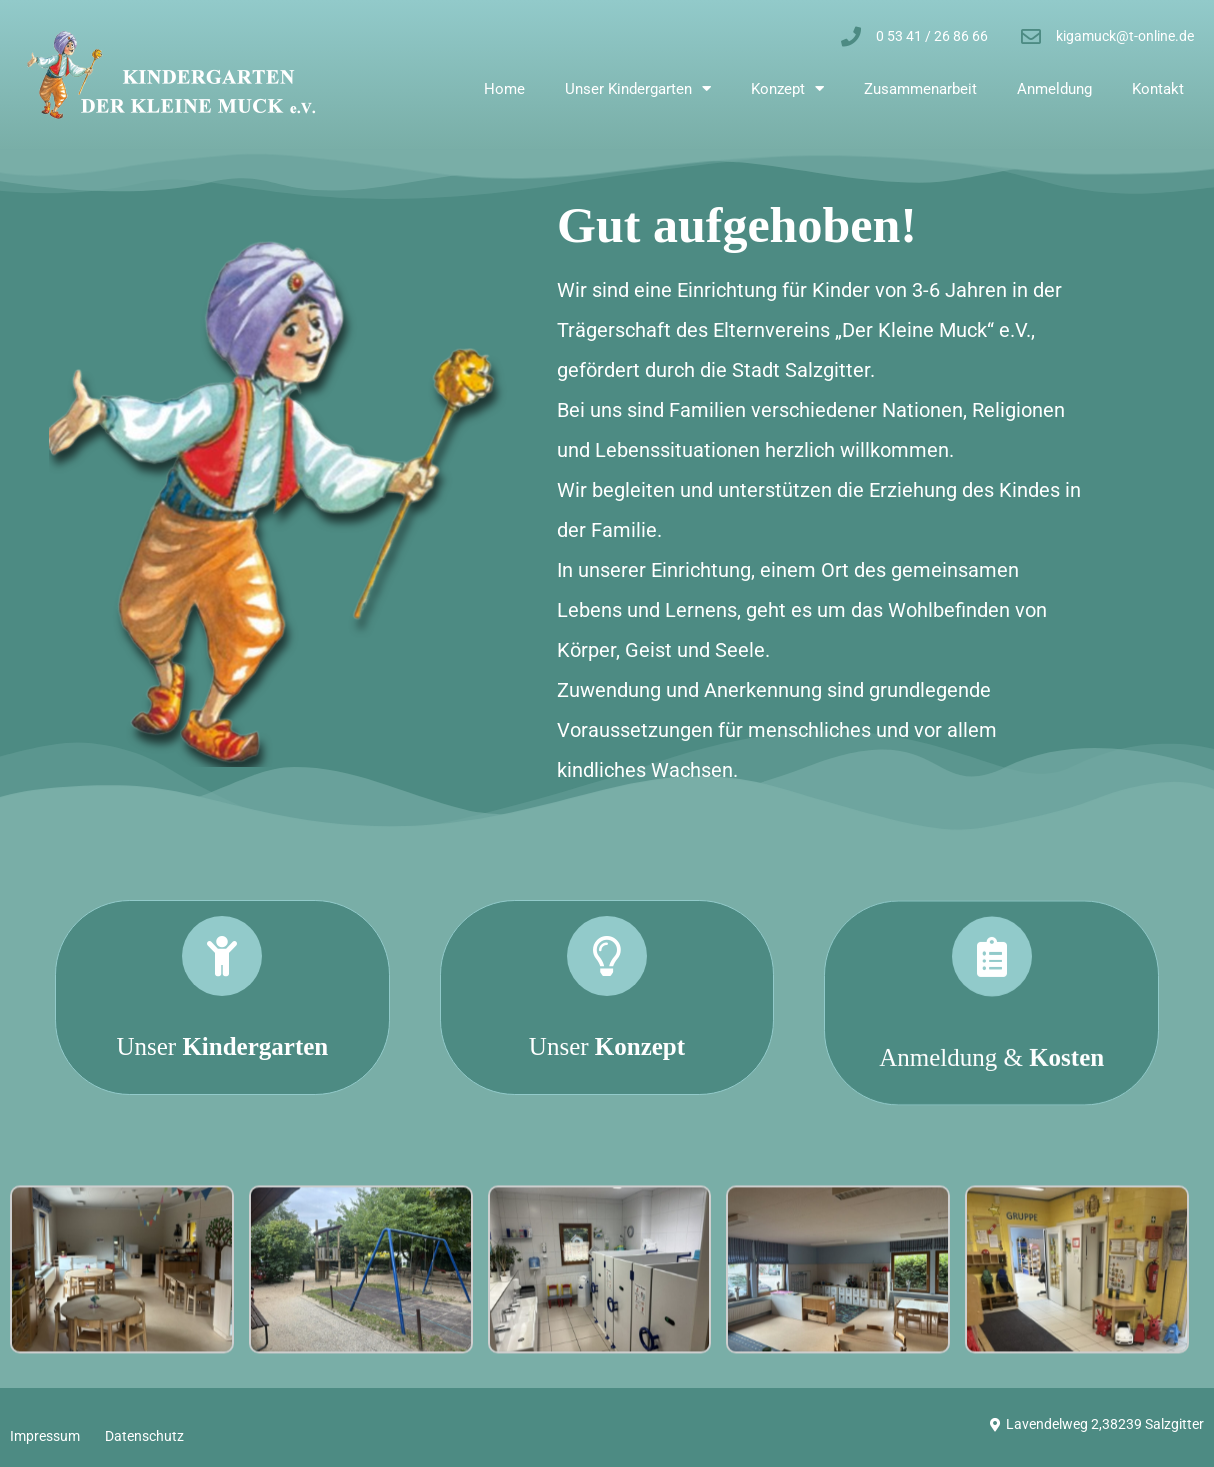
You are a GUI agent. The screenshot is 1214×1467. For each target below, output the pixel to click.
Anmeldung (1054, 89)
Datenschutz (144, 1436)
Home (504, 89)
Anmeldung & (991, 1200)
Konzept (787, 88)
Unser (222, 1080)
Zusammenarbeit (920, 89)
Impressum (45, 1436)
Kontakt (1158, 89)
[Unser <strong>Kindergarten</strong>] (222, 990)
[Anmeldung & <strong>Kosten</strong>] (992, 1100)
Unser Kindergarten (638, 88)
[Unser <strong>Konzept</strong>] (607, 1048)
